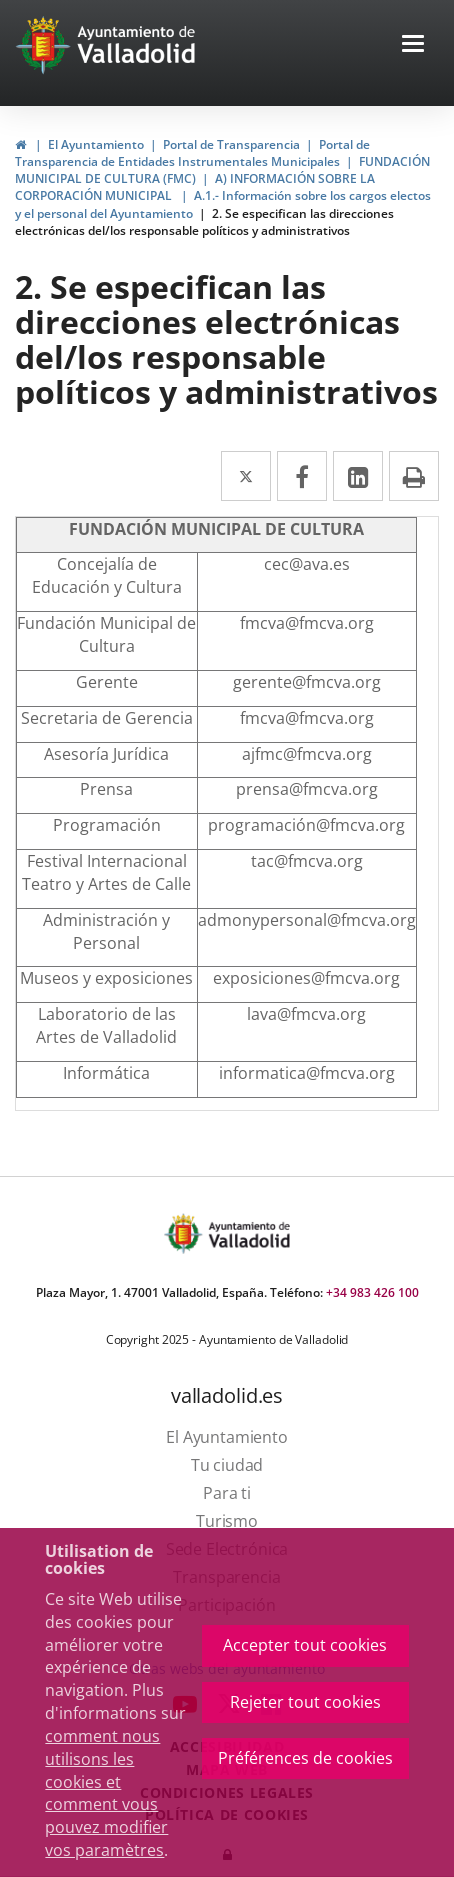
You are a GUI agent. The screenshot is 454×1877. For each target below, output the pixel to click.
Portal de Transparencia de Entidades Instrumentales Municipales (192, 153)
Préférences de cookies (305, 1758)
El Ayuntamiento (96, 144)
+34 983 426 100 (372, 1292)
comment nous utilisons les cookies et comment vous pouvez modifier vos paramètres (106, 1793)
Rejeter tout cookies (305, 1702)
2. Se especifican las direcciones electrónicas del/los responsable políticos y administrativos (204, 222)
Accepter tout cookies (305, 1645)
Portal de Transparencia (231, 144)
